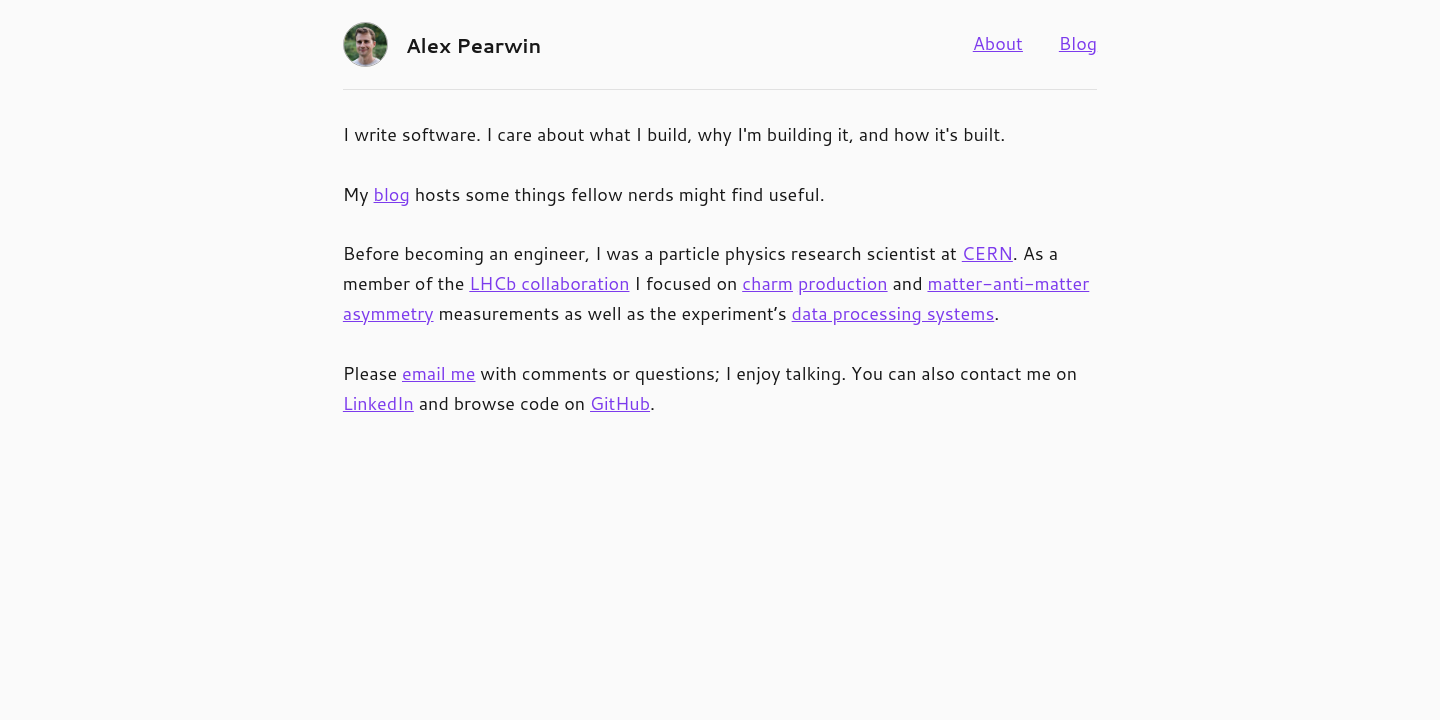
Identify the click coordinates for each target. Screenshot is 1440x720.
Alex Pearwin (474, 45)
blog (392, 194)
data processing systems (893, 313)
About (998, 43)
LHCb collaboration (549, 283)
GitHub (620, 403)
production (843, 283)
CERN (987, 253)
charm (767, 283)
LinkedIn (378, 403)
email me (438, 373)
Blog (1078, 43)
